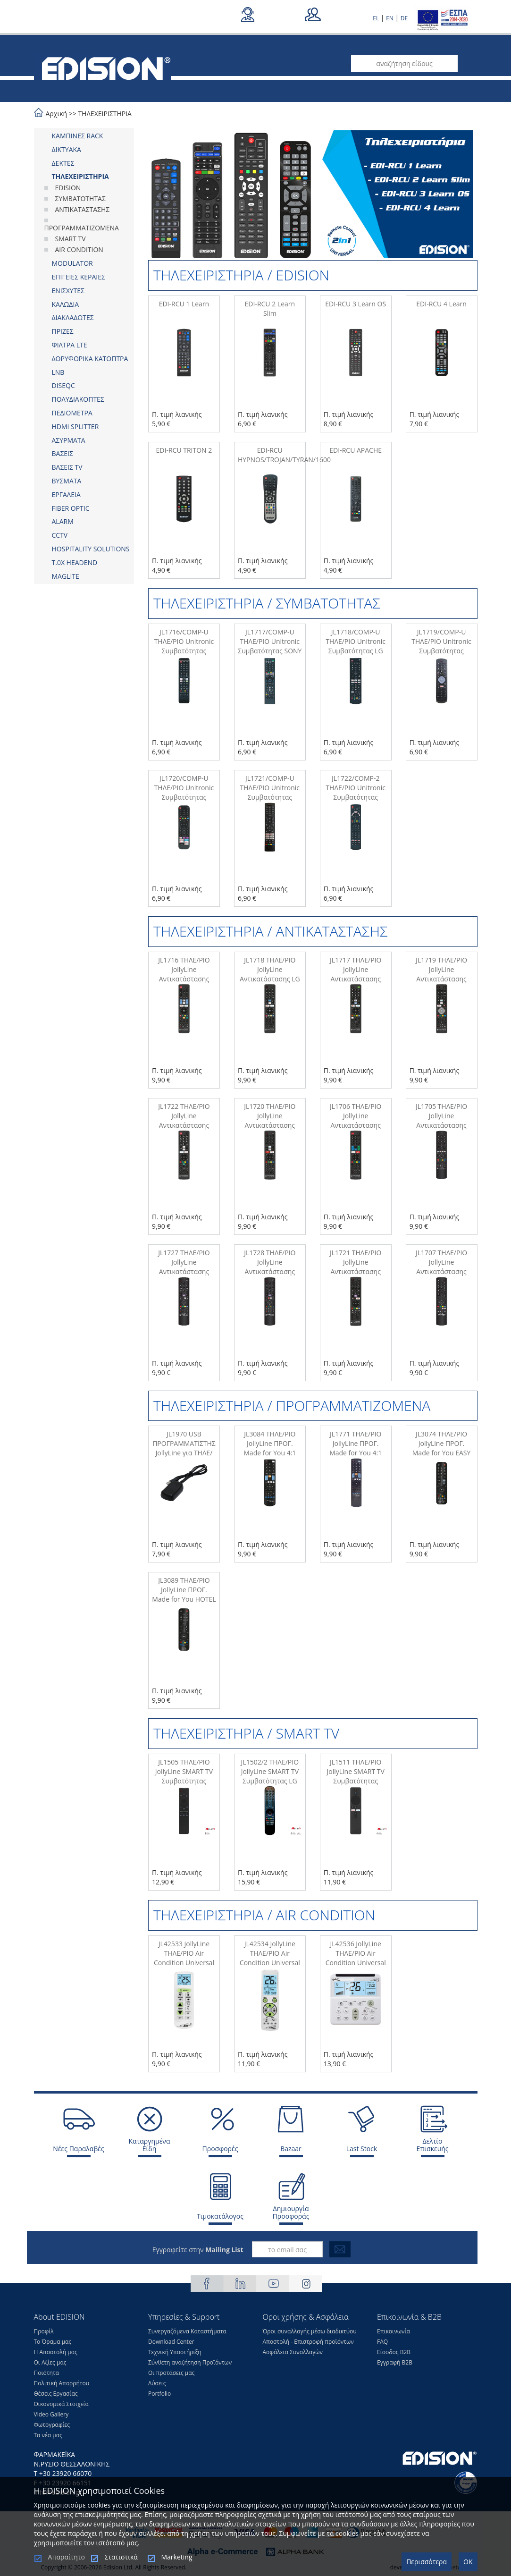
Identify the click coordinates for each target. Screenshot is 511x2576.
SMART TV (70, 238)
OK (467, 2561)
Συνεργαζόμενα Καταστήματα (187, 2331)
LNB (58, 372)
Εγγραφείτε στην (197, 2249)
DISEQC (63, 385)
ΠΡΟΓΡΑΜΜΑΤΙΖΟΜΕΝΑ (81, 227)
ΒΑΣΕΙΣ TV (67, 467)
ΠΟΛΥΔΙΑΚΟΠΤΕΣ (78, 399)
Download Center (171, 2342)
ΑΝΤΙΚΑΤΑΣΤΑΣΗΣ (82, 209)
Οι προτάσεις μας (171, 2373)
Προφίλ (44, 2331)
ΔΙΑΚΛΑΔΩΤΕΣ (73, 317)
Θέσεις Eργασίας (56, 2394)
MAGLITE (65, 576)
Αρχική (56, 113)
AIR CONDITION (79, 249)
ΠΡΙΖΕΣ (63, 331)
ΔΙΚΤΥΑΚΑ (66, 149)
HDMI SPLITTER (75, 426)
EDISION (68, 187)
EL (376, 18)
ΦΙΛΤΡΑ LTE (69, 344)
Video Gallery (51, 2414)
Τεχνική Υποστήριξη (174, 2352)
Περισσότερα (426, 2561)
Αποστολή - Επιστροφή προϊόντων (308, 2342)
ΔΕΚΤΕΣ (63, 163)
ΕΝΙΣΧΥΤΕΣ (68, 290)
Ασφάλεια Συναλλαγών (293, 2352)
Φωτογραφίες (52, 2425)
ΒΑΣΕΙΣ (62, 453)
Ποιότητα (46, 2373)
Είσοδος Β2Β (393, 2352)
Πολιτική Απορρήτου (62, 2383)
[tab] (84, 136)
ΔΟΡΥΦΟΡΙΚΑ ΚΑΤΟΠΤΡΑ (90, 358)
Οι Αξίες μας (50, 2362)
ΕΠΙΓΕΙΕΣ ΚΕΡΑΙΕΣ (78, 276)
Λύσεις (157, 2383)
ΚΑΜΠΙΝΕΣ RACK (77, 135)
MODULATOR (72, 263)
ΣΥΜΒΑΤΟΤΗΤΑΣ (80, 198)
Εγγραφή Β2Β (394, 2362)
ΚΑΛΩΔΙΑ (65, 304)
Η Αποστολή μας (55, 2352)
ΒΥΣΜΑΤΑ (67, 480)
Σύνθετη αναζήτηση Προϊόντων (190, 2362)
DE (404, 18)
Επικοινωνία (393, 2331)
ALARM (63, 521)
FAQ (382, 2342)
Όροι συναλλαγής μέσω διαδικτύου (310, 2331)
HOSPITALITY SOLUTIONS (91, 548)
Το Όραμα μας (53, 2342)
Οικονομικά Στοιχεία (61, 2404)
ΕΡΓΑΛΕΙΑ (66, 494)
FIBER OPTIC (71, 508)
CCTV (60, 535)
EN (390, 18)
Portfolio (159, 2394)
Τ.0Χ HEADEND (75, 562)
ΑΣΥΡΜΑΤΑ (68, 440)
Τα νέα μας (48, 2435)
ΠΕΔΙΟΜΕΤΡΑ (72, 412)
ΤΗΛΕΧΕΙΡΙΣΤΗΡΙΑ (105, 113)
